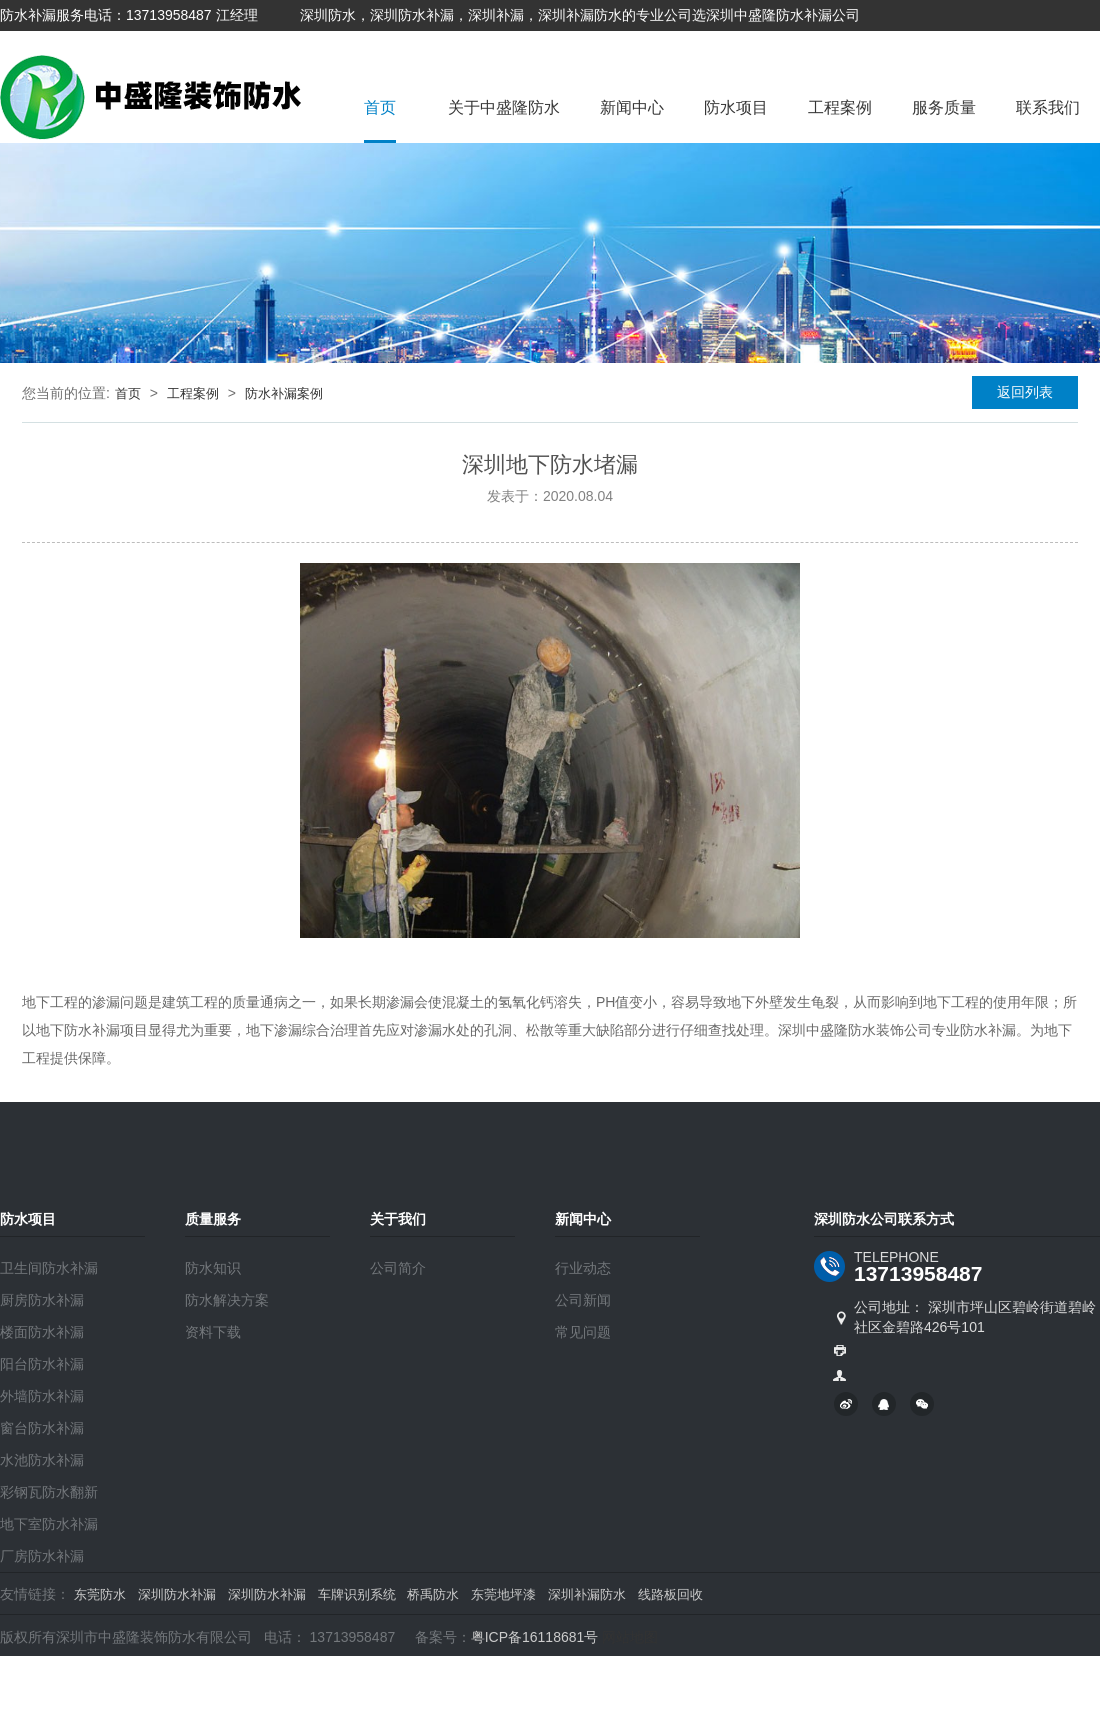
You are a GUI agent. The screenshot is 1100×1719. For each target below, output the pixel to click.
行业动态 (583, 1268)
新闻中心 (632, 107)
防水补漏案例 (284, 393)
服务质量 (944, 107)
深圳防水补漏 (177, 1594)
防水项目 (736, 107)
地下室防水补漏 (49, 1524)
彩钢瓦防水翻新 (49, 1492)
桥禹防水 (433, 1594)
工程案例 (840, 107)
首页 (380, 107)
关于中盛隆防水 (504, 107)
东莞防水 (100, 1594)
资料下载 (213, 1332)
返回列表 (1025, 392)
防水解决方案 (227, 1300)
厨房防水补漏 (42, 1300)
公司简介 (398, 1268)
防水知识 (213, 1268)
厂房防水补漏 (42, 1556)
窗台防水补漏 (42, 1428)
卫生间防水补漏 (49, 1268)
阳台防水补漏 (42, 1364)
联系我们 (1048, 107)
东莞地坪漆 (503, 1594)
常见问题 (583, 1332)
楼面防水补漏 (42, 1332)
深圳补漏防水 (587, 1594)
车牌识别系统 (357, 1594)
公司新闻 (583, 1300)
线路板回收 (670, 1594)
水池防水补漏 (42, 1460)
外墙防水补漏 (42, 1396)
